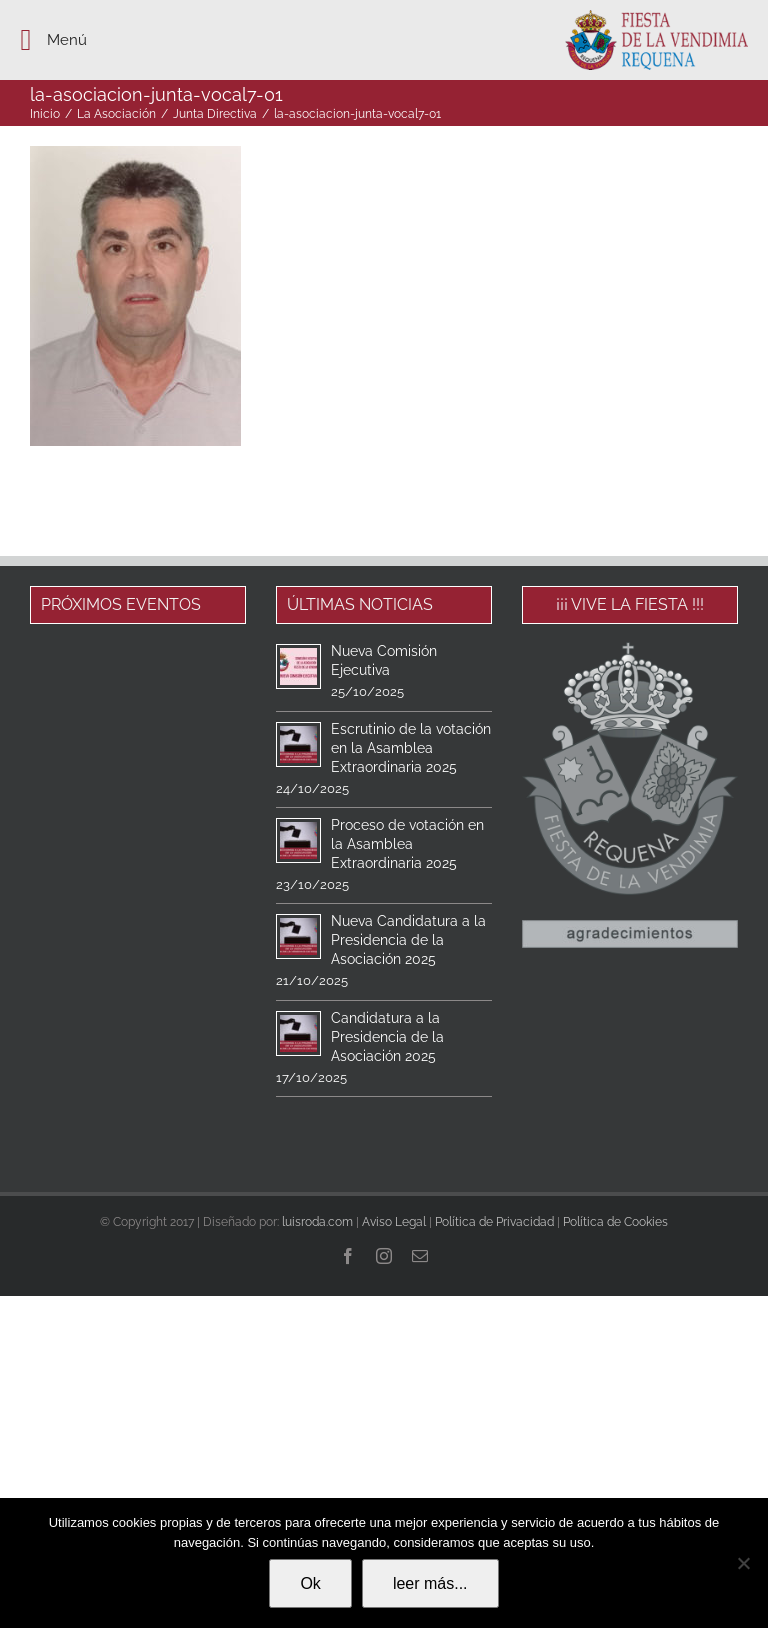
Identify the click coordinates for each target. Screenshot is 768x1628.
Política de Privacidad (494, 1222)
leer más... (430, 1583)
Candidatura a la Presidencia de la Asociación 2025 (387, 1037)
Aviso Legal (394, 1222)
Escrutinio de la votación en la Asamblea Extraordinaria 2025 (411, 748)
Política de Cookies (615, 1222)
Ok (310, 1583)
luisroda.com (317, 1222)
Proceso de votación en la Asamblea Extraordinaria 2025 (407, 844)
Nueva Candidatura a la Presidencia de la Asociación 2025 (408, 940)
